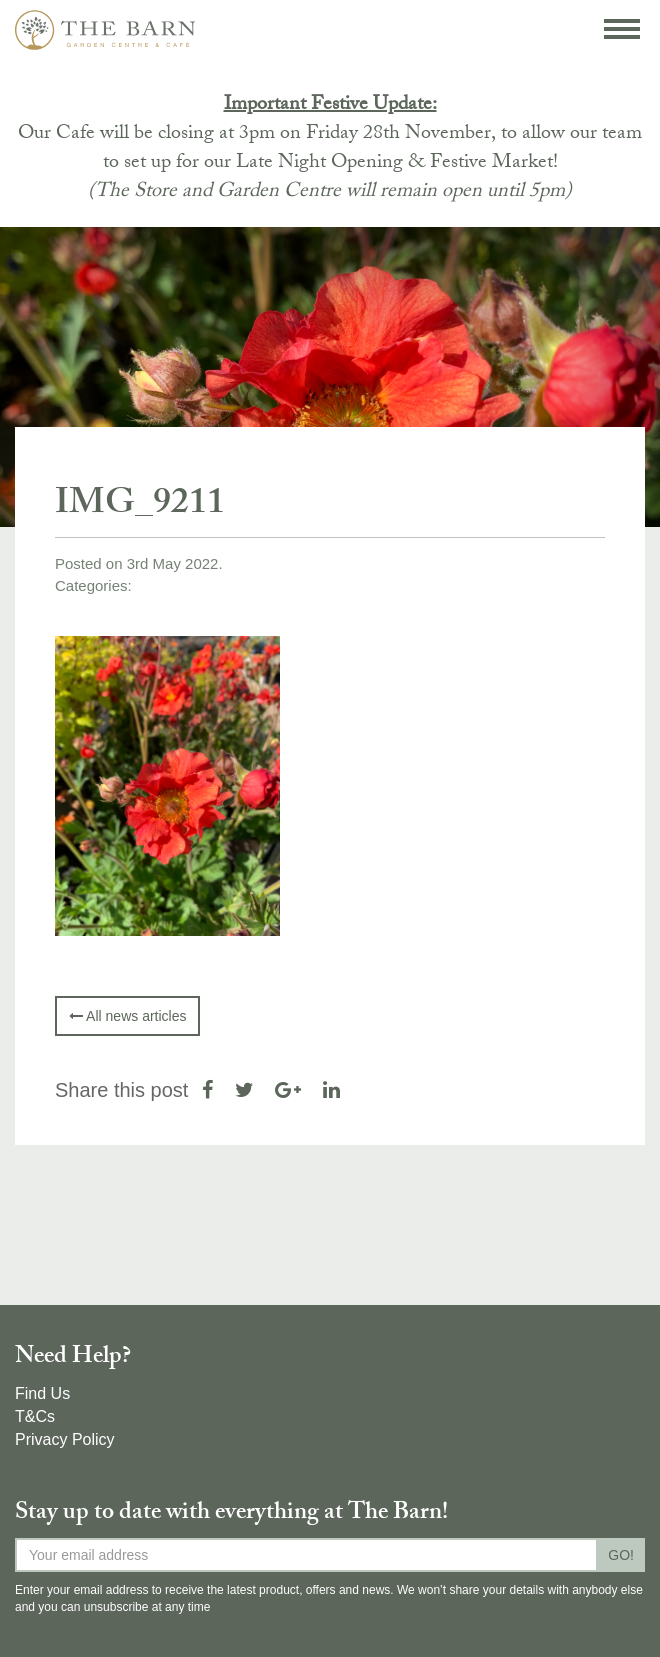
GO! (621, 1555)
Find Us (42, 1393)
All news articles (127, 1016)
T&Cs (35, 1416)
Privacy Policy (65, 1439)
